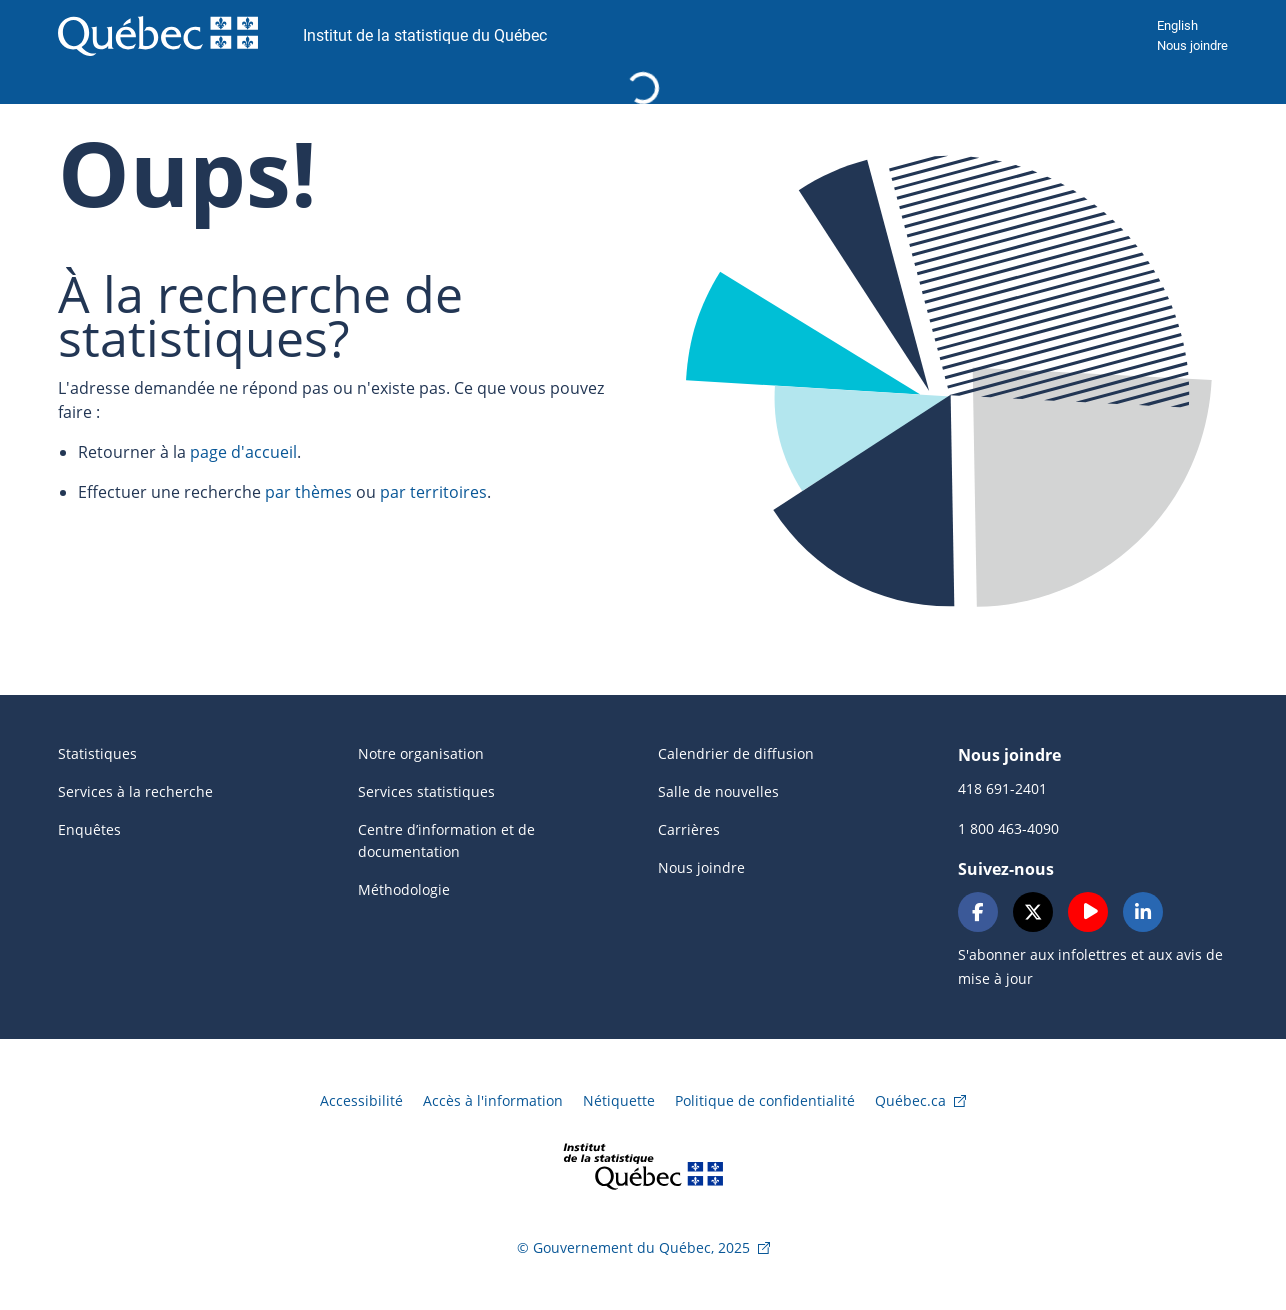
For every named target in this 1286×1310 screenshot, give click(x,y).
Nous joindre (1192, 45)
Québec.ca (910, 1100)
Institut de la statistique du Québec (425, 35)
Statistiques (97, 753)
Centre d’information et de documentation (446, 840)
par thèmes (308, 492)
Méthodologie (404, 889)
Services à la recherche (135, 791)
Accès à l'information (493, 1100)
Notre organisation (421, 753)
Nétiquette (619, 1100)
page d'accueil (243, 452)
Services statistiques (426, 791)
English (1177, 25)
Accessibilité (361, 1100)
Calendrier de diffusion (736, 753)
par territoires (433, 492)
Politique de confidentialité (765, 1100)
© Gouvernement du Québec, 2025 (633, 1247)
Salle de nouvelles (718, 791)
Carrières (689, 829)
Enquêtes (89, 829)
